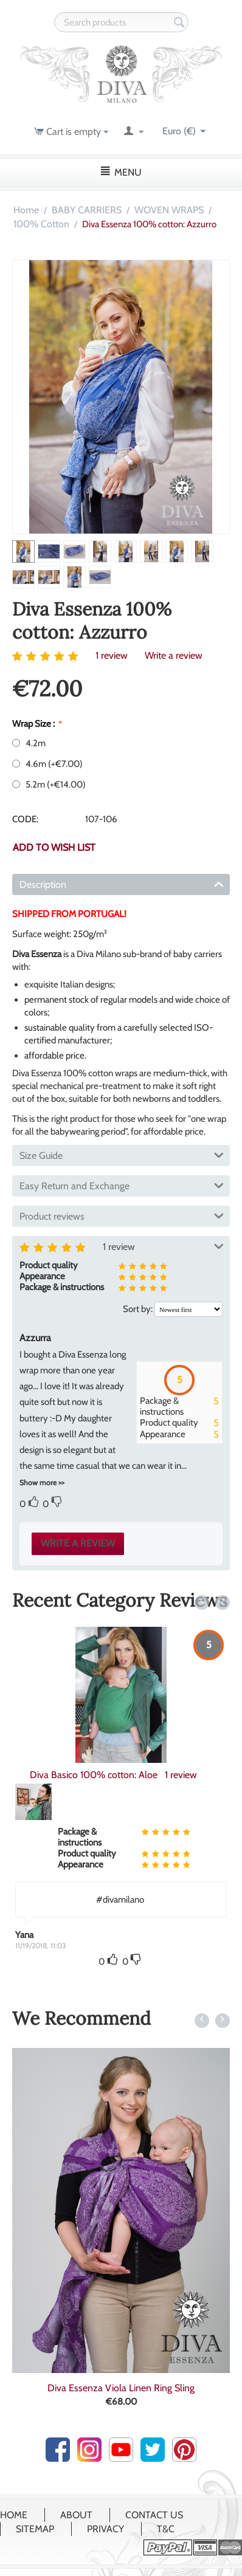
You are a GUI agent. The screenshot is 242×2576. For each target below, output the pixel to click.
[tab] (121, 1403)
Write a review (173, 655)
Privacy (105, 2529)
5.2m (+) (49, 784)
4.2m (29, 743)
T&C (166, 2529)
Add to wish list (54, 847)
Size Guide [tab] (121, 1154)
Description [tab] (121, 883)
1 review (111, 655)
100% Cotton (41, 224)
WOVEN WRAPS (169, 210)
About (76, 2515)
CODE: (25, 819)
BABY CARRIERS (87, 210)
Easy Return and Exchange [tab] (121, 1185)
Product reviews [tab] (121, 1215)
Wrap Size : (34, 723)
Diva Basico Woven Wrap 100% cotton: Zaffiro (121, 1775)
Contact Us (154, 2515)
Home (26, 210)
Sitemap (35, 2529)
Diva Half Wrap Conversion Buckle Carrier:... (121, 2388)
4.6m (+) (47, 763)
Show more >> (41, 1482)
